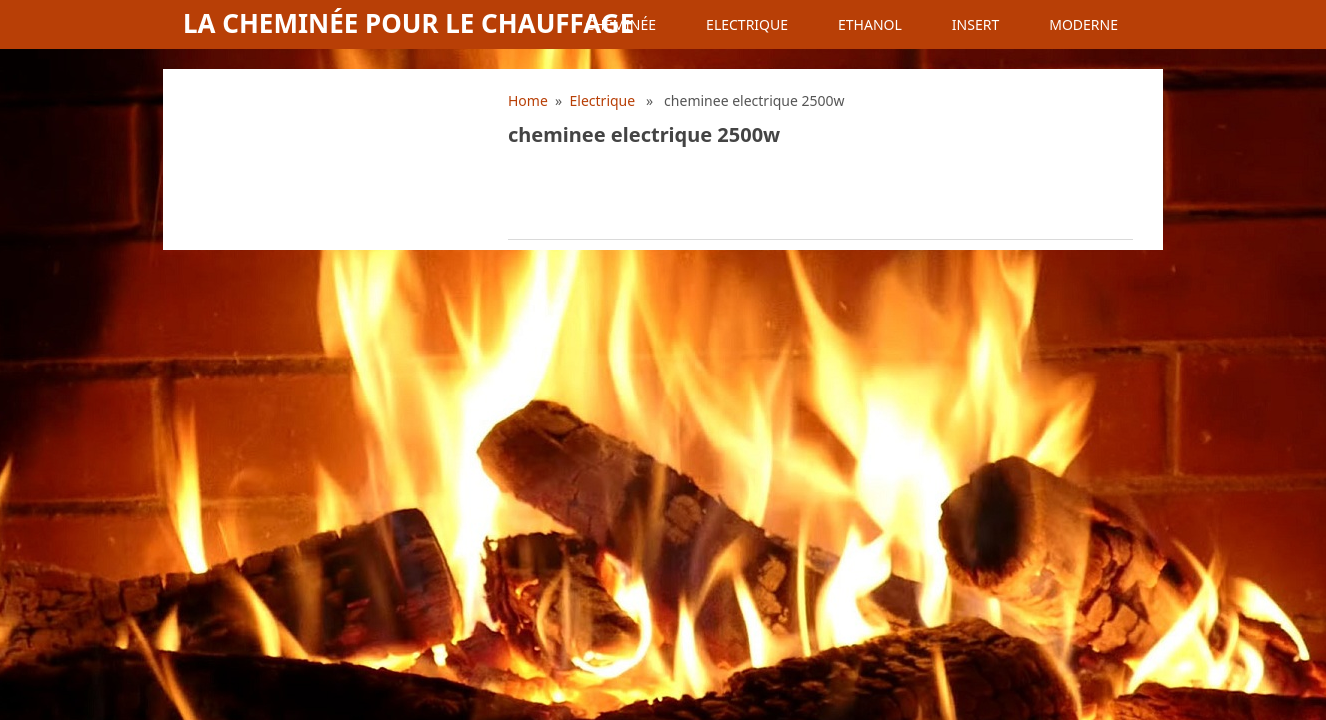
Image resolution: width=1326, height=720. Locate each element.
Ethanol (870, 24)
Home (528, 100)
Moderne (1083, 24)
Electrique (747, 24)
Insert (975, 24)
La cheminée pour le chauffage (408, 23)
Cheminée (620, 24)
